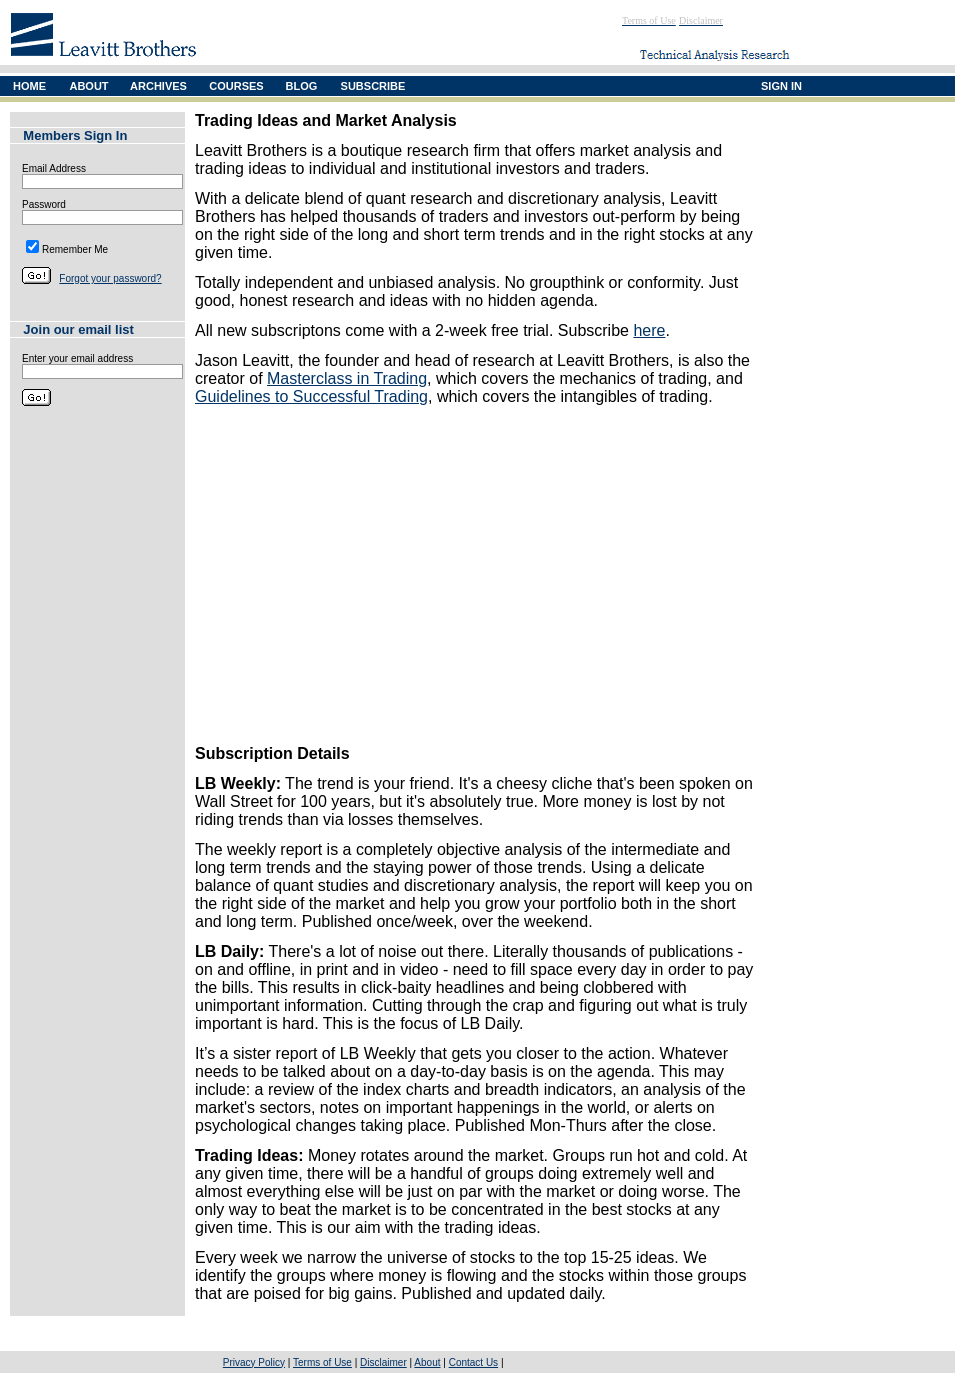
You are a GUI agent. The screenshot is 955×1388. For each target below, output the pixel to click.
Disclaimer (383, 1362)
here (649, 330)
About (427, 1362)
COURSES (236, 86)
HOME (29, 86)
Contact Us (473, 1362)
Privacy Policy (254, 1362)
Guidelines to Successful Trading (311, 396)
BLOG (302, 86)
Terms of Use (322, 1362)
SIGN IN (781, 86)
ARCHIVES (158, 86)
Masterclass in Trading (347, 378)
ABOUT (88, 86)
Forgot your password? (110, 278)
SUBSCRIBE (373, 86)
